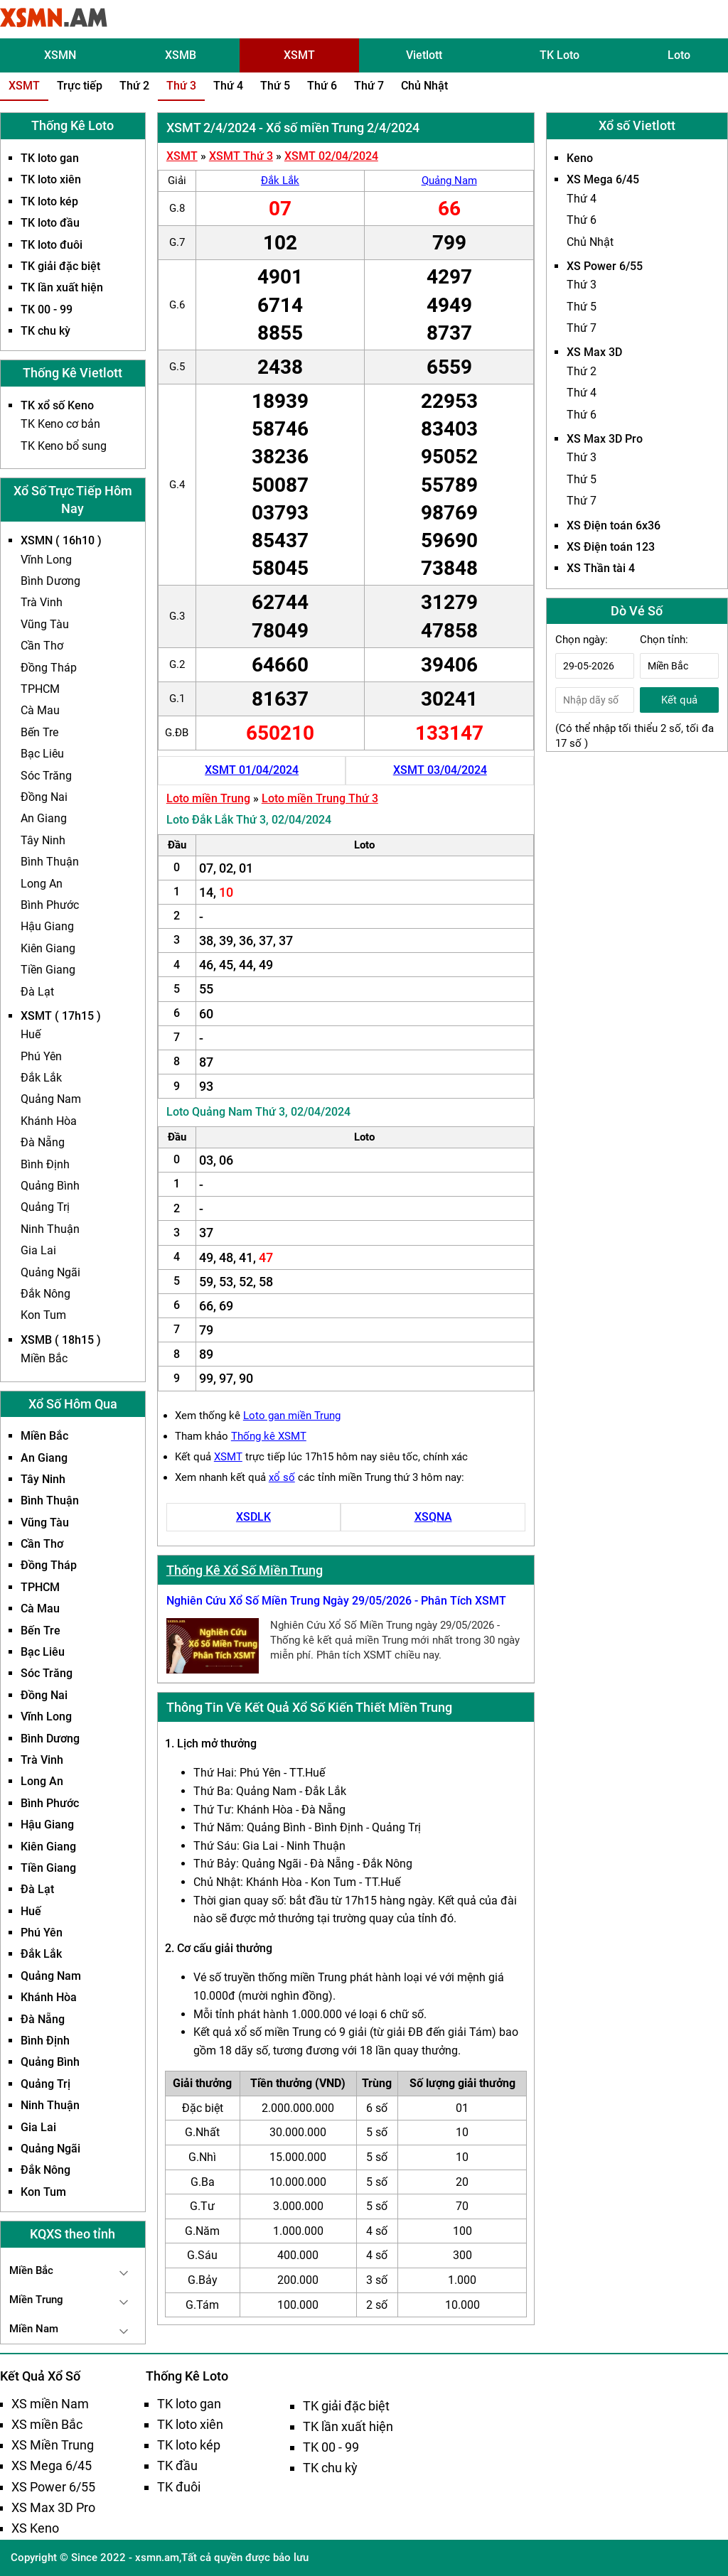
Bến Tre (39, 732)
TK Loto (559, 55)
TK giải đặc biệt (60, 266)
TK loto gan (50, 158)
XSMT (299, 55)
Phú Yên (41, 1056)
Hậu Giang (47, 926)
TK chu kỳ (45, 331)
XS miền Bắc (46, 2424)
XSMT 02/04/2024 (331, 156)
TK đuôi (178, 2486)
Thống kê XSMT (268, 1436)
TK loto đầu (50, 223)
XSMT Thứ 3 (241, 156)
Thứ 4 (228, 85)
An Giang (44, 818)
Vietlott (424, 55)
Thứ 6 (322, 85)
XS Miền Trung (52, 2444)
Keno (580, 158)
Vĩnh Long (46, 559)
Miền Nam (33, 2328)
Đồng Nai (44, 797)
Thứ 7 (369, 85)
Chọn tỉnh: (664, 639)
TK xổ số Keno (57, 405)
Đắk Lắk (41, 1077)
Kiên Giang (48, 948)
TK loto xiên (51, 179)
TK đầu (177, 2465)
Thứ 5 (275, 85)
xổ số (282, 1477)
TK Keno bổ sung (64, 446)
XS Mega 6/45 (603, 179)
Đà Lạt (37, 991)
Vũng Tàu (45, 624)
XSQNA (433, 1517)
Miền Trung (36, 2299)
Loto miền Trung (208, 798)
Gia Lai (38, 1250)
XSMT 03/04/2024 (440, 770)
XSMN (60, 55)
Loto (679, 55)
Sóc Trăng (46, 775)
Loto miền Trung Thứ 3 (320, 798)
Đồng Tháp (49, 667)
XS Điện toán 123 (611, 547)
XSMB (180, 55)
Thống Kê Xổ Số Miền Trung (244, 1570)
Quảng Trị (45, 1207)
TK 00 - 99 (47, 309)
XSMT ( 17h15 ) (61, 1016)
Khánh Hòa (49, 1121)
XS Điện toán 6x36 (613, 525)
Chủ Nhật (424, 85)
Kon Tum (43, 1315)
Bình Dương (50, 581)
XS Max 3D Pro (605, 439)
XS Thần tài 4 (601, 568)
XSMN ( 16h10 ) (61, 540)
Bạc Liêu (42, 753)
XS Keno (35, 2528)
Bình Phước (50, 905)
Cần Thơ (42, 645)
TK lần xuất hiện (62, 287)
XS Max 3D (594, 352)
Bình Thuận (50, 861)
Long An (42, 883)
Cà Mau (40, 710)
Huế (31, 1034)
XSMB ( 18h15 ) (61, 1340)
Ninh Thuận (50, 1229)
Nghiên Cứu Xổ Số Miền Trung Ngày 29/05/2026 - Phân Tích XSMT (336, 1600)
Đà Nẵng (43, 1142)
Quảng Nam (51, 1099)
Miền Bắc (44, 1358)
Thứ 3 (181, 85)
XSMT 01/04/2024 (252, 770)
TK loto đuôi (51, 245)
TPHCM (40, 689)
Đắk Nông (45, 1293)
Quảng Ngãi (50, 1272)
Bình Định (45, 1164)
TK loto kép (49, 201)
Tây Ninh (43, 840)
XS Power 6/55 (605, 266)
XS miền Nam (50, 2403)
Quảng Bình (50, 1185)
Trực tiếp (79, 85)
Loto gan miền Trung (292, 1415)
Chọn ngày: (581, 639)
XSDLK (253, 1517)
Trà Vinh (42, 602)
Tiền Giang (48, 969)
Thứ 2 (134, 85)
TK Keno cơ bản (60, 424)
